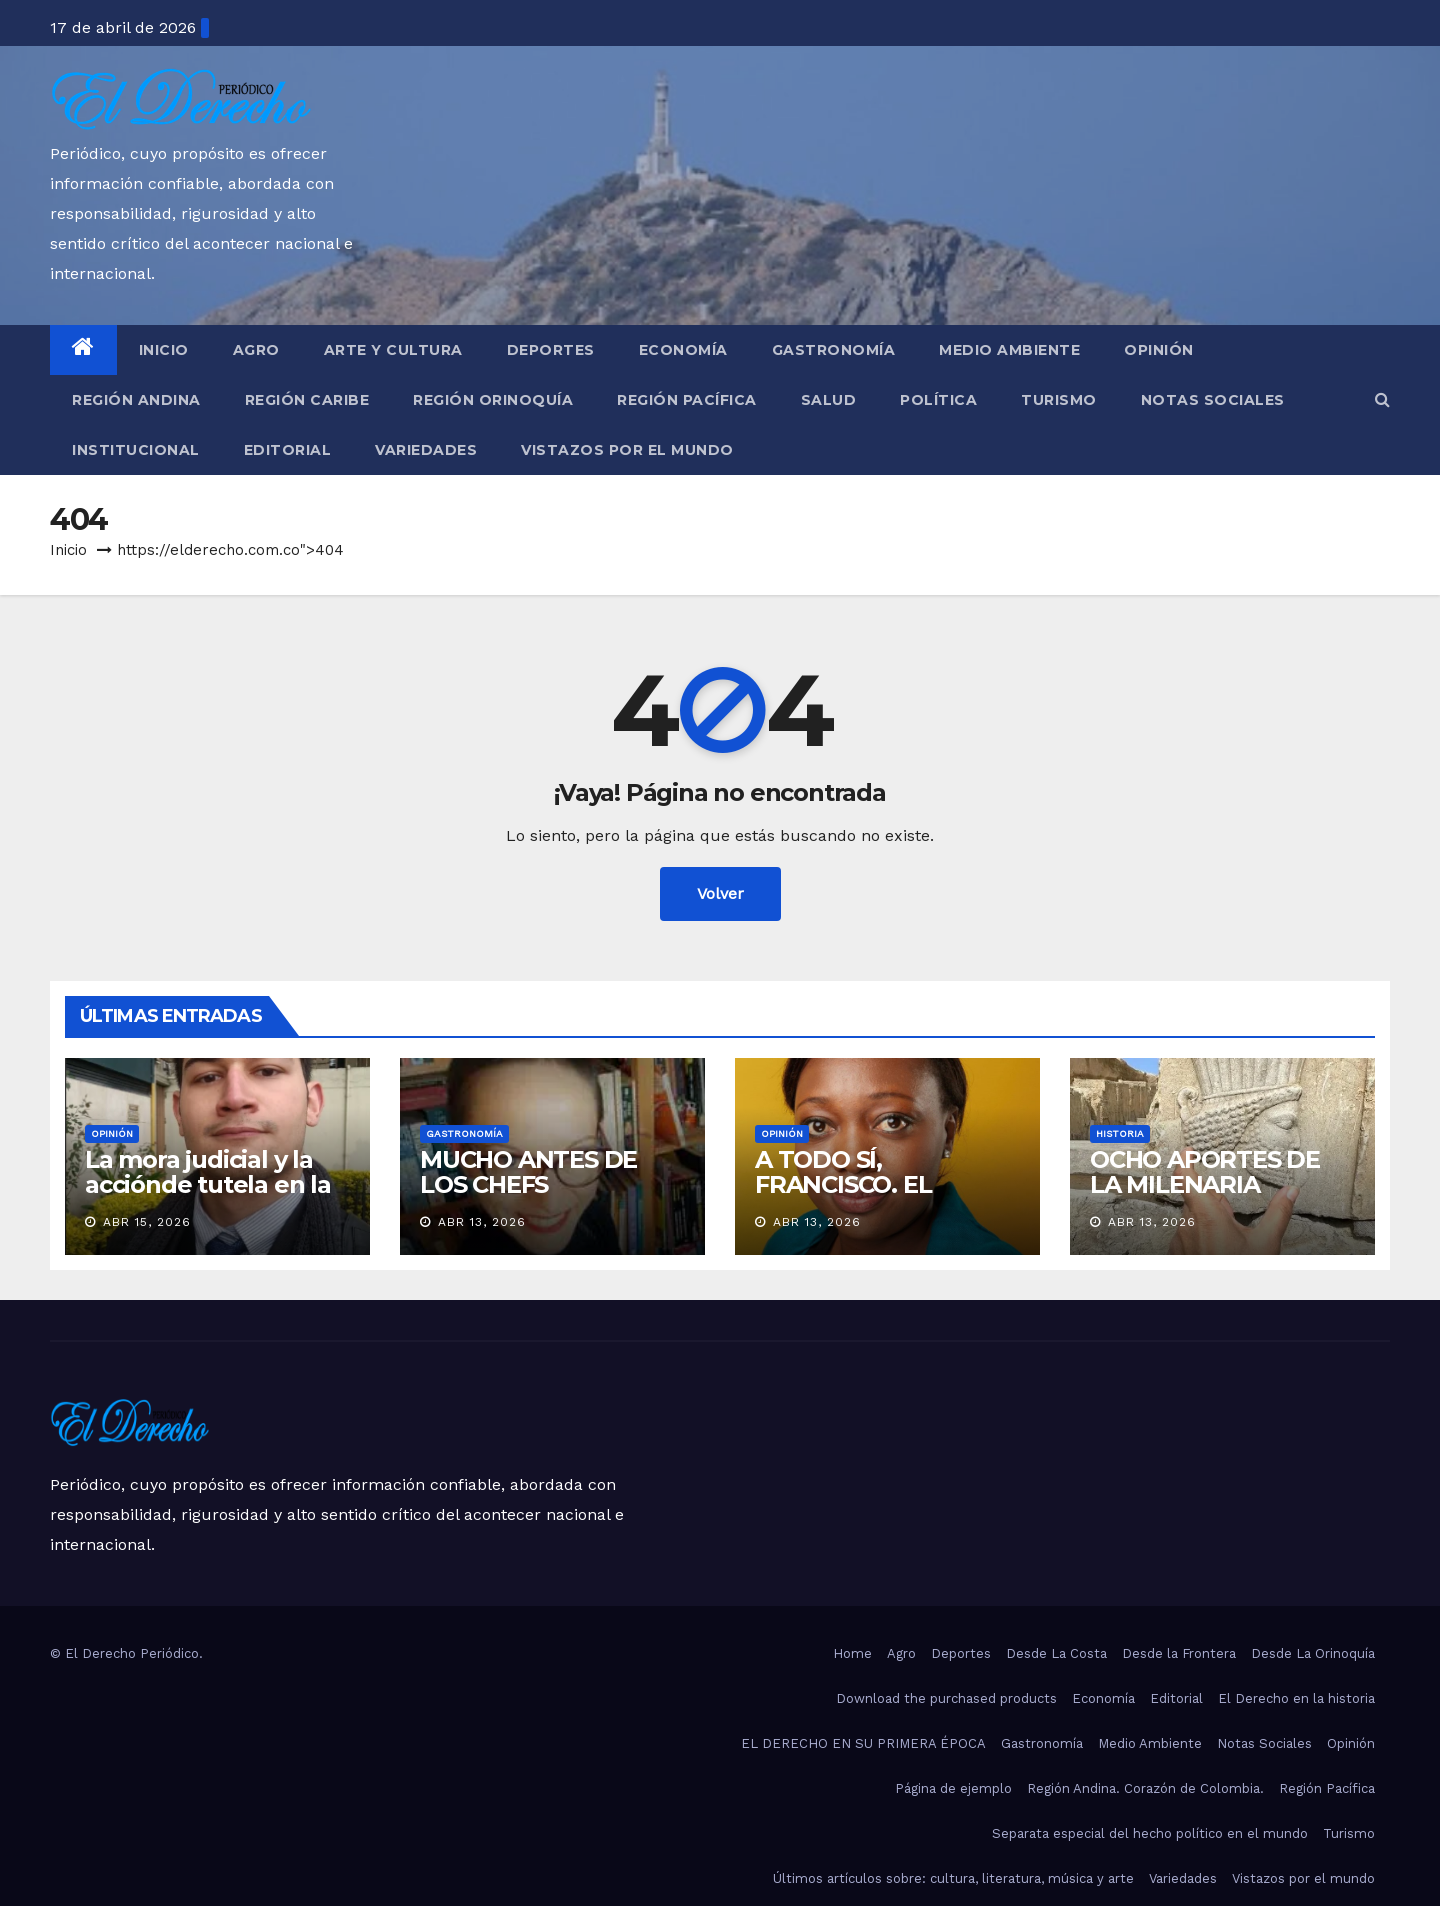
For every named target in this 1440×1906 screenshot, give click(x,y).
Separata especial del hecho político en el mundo (1150, 1833)
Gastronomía (834, 350)
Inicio (164, 350)
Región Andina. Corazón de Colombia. (1145, 1788)
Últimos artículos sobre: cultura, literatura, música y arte (953, 1878)
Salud (829, 400)
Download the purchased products (946, 1698)
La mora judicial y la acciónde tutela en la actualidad (208, 1184)
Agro (256, 350)
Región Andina (136, 400)
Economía (683, 350)
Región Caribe (307, 400)
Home (852, 1653)
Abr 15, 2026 (147, 1222)
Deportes (551, 350)
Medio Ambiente (1009, 350)
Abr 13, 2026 (482, 1222)
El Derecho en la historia (1296, 1698)
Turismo (1059, 400)
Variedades (426, 450)
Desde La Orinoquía (1313, 1653)
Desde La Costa (1056, 1653)
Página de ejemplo (953, 1788)
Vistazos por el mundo (627, 450)
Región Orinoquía (493, 400)
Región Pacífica (687, 400)
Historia (1120, 1133)
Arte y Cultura (393, 350)
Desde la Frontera (1179, 1653)
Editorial (288, 450)
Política (938, 400)
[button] (1382, 399)
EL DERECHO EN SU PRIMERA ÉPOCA (863, 1743)
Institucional (136, 450)
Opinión (1159, 350)
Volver (720, 893)
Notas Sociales (1213, 400)
